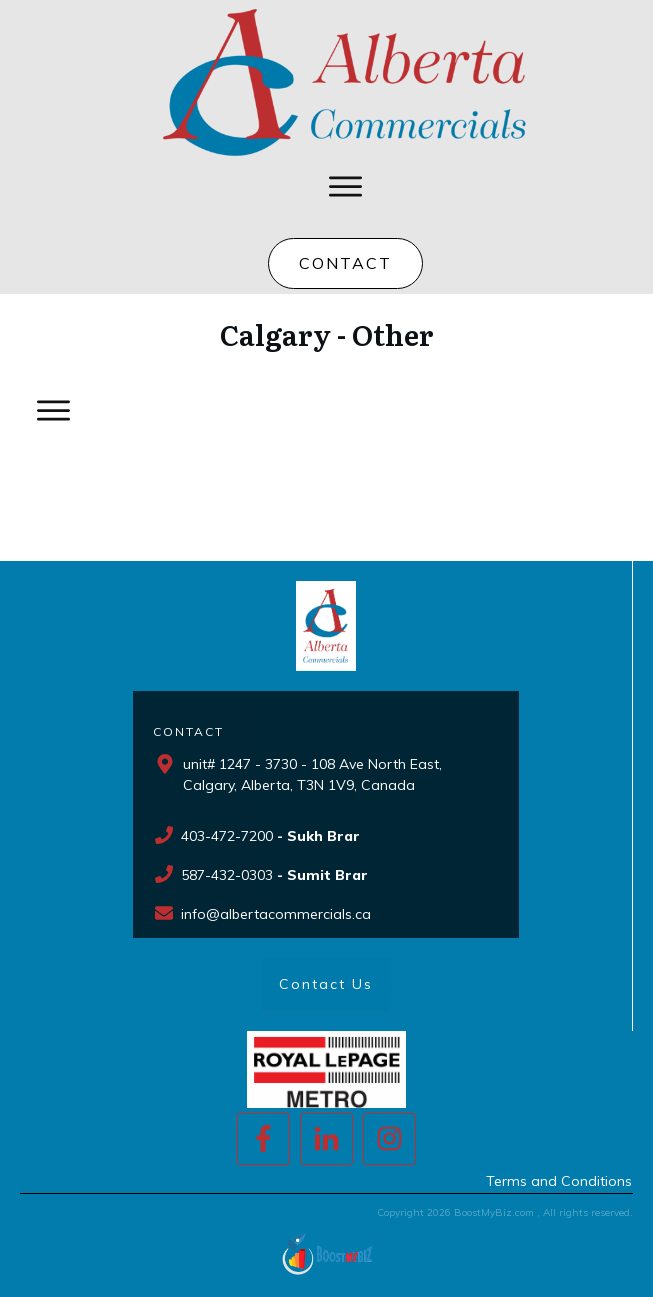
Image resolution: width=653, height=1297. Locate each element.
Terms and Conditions (559, 1181)
